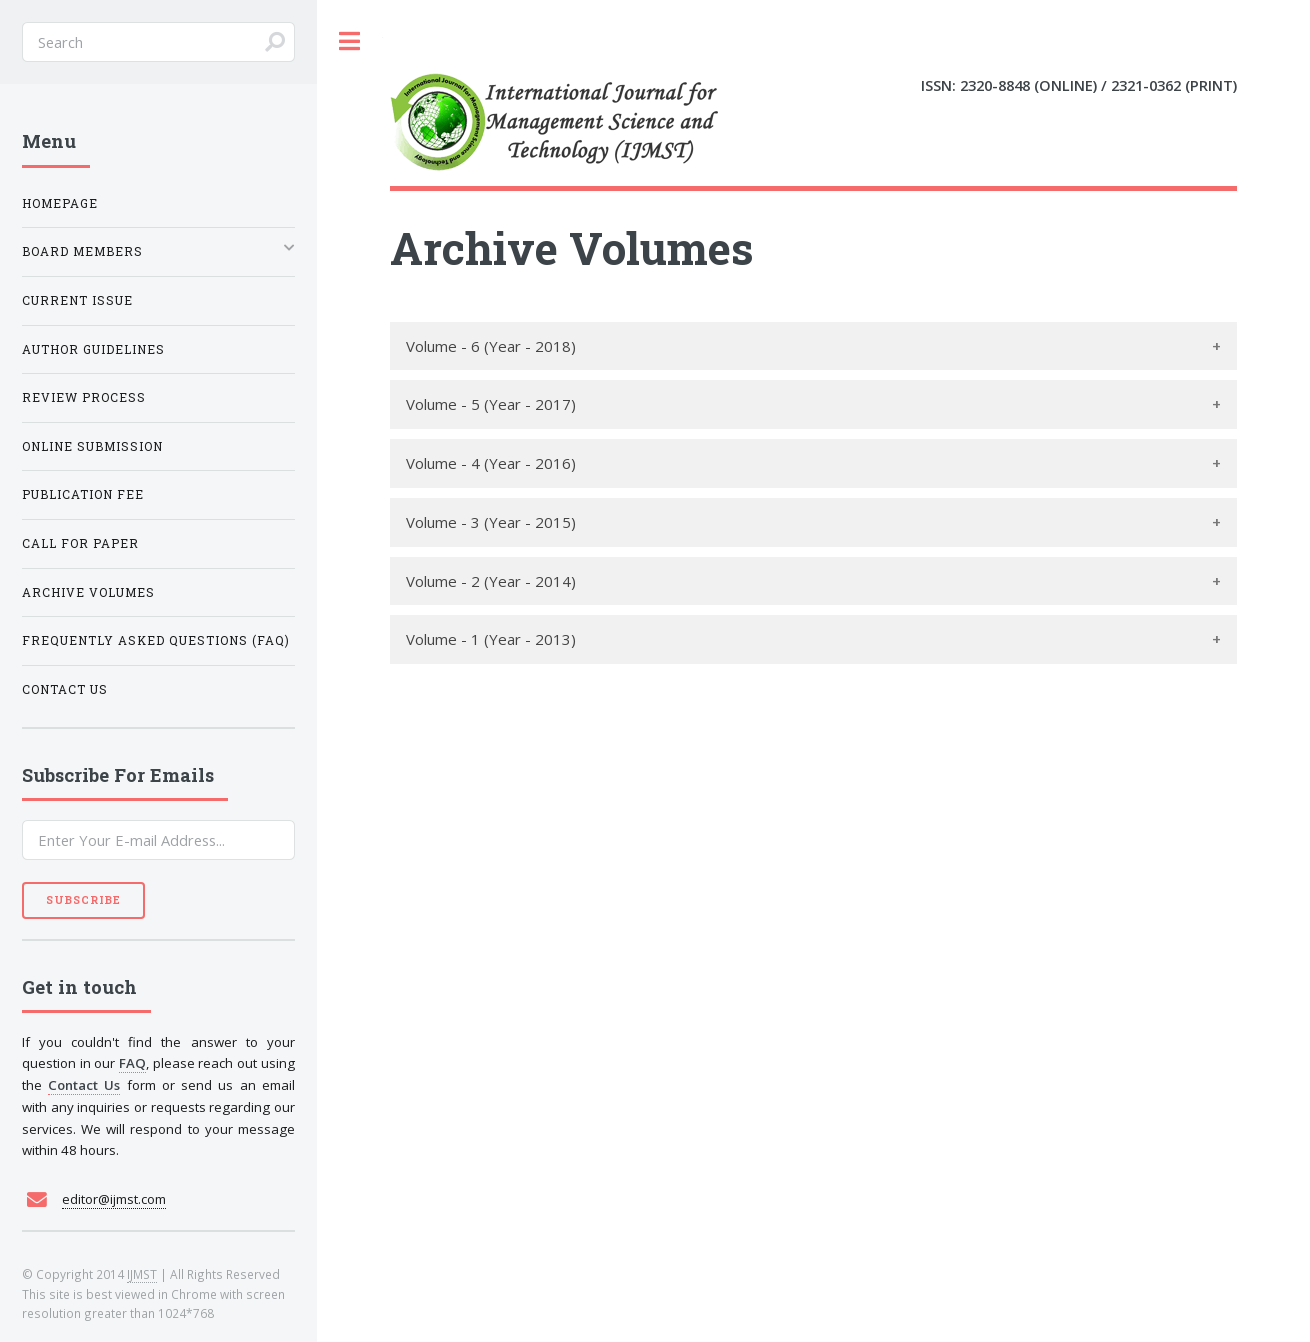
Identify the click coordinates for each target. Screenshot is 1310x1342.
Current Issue (77, 300)
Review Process (84, 397)
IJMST (142, 1274)
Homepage (60, 203)
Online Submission (92, 446)
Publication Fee (83, 494)
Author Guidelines (93, 349)
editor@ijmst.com (114, 1199)
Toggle (350, 41)
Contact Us (65, 689)
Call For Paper (80, 543)
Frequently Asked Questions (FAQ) (156, 640)
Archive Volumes (88, 592)
